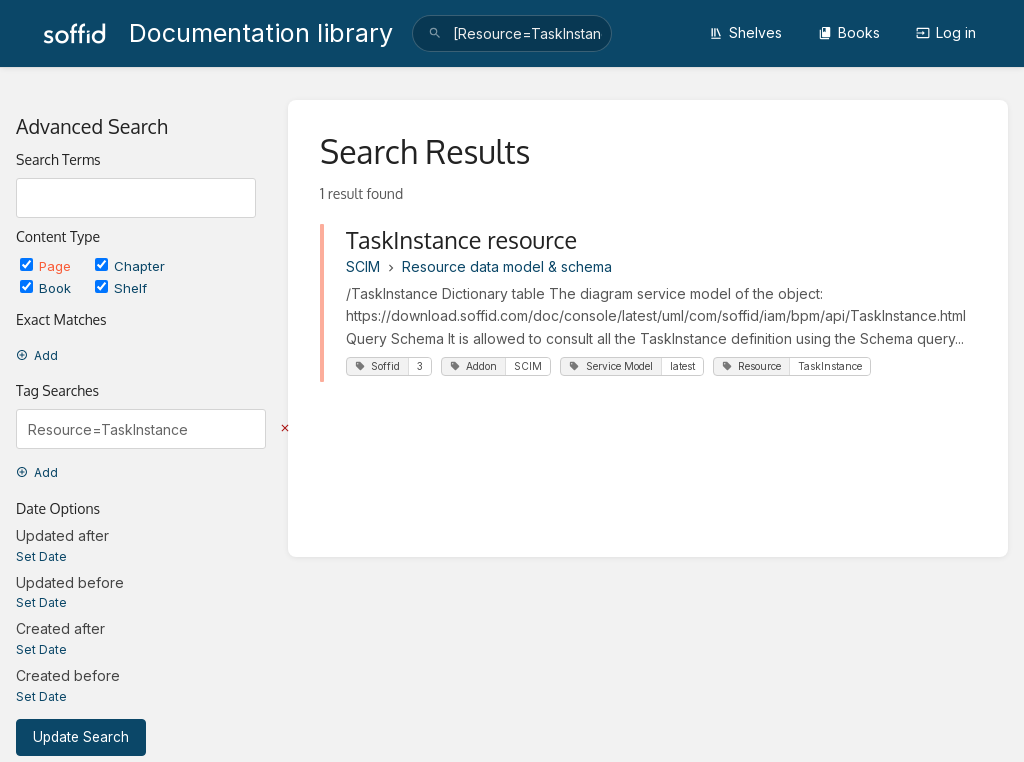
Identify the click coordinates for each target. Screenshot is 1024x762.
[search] (512, 33)
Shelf (121, 288)
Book (47, 288)
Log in (946, 32)
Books (849, 32)
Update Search (81, 737)
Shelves (745, 32)
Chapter (130, 266)
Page (47, 266)
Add (37, 355)
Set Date (41, 556)
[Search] (435, 33)
